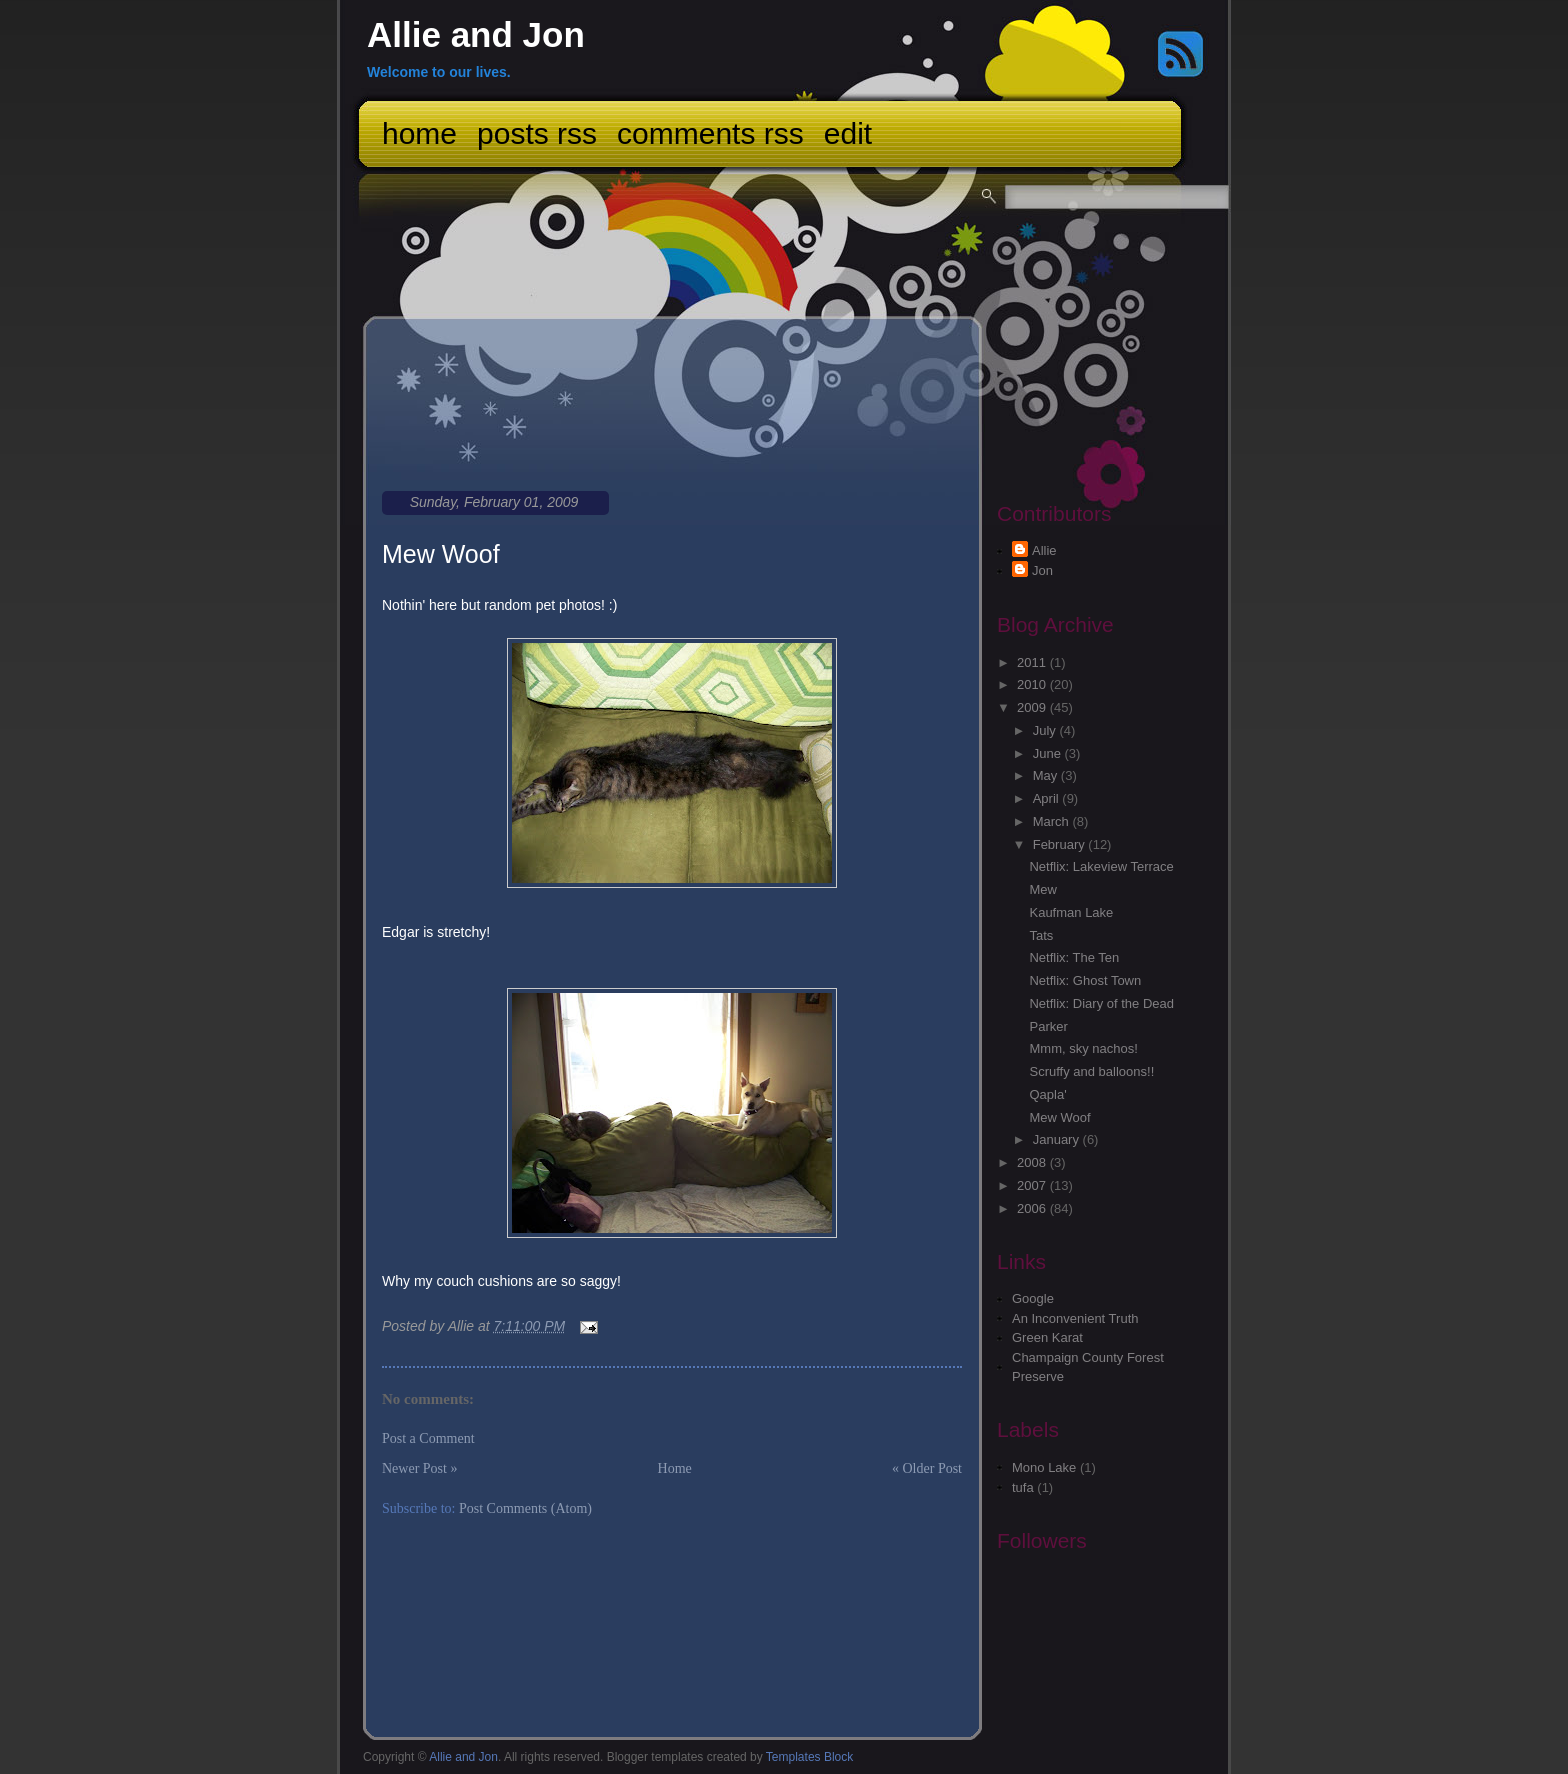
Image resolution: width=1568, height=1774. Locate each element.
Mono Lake (1044, 1467)
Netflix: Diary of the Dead (1101, 1003)
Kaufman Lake (1071, 912)
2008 (1033, 1162)
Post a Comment (428, 1438)
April (1048, 798)
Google (1033, 1298)
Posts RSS (537, 133)
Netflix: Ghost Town (1085, 980)
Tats (1041, 935)
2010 (1033, 684)
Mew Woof (441, 554)
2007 (1033, 1185)
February (1061, 844)
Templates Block (809, 1757)
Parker (1048, 1026)
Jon (1042, 570)
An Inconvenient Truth (1075, 1318)
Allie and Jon (476, 34)
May (1047, 775)
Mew (1042, 889)
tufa (1023, 1487)
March (1053, 821)
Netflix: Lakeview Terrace (1101, 866)
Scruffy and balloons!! (1091, 1071)
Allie (1044, 550)
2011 (1033, 662)
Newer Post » (419, 1468)
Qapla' (1047, 1094)
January (1058, 1139)
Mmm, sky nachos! (1083, 1048)
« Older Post (927, 1468)
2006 (1033, 1208)
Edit (848, 133)
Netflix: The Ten (1074, 957)
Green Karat (1047, 1337)
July (1046, 730)
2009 (1033, 707)
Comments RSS (710, 133)
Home (419, 133)
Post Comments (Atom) (525, 1508)
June (1049, 753)
